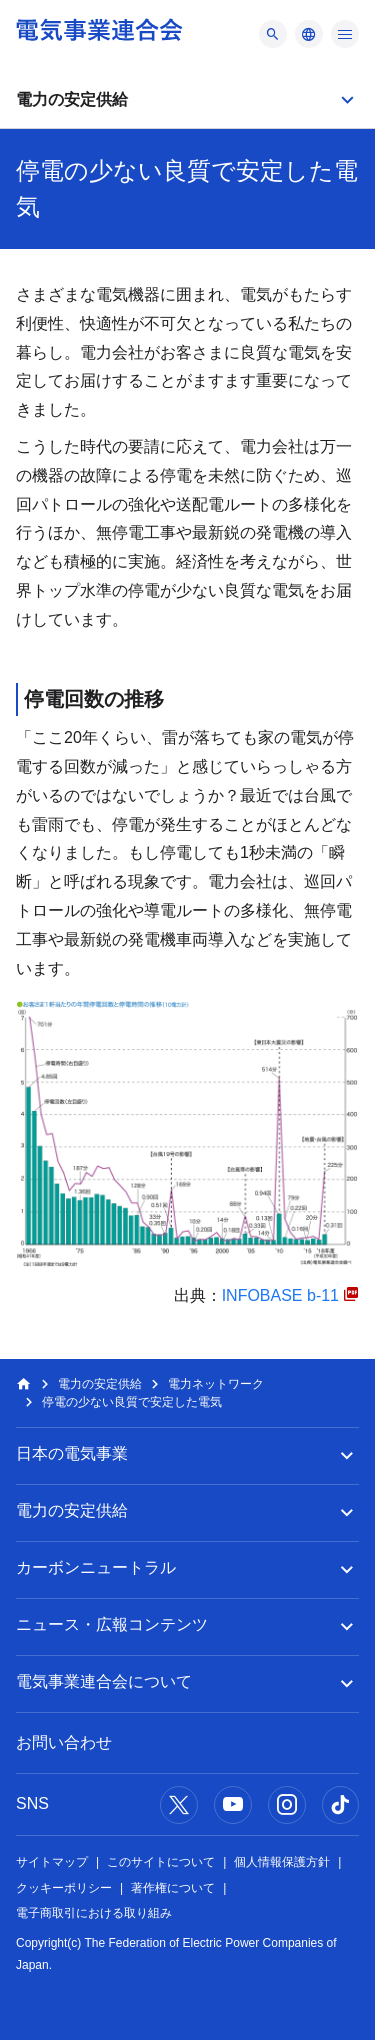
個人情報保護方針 (282, 1862)
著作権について (173, 1888)
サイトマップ (52, 1862)
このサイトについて (161, 1862)
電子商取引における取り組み (94, 1913)
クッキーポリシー (64, 1888)
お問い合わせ (64, 1742)
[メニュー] (273, 34)
